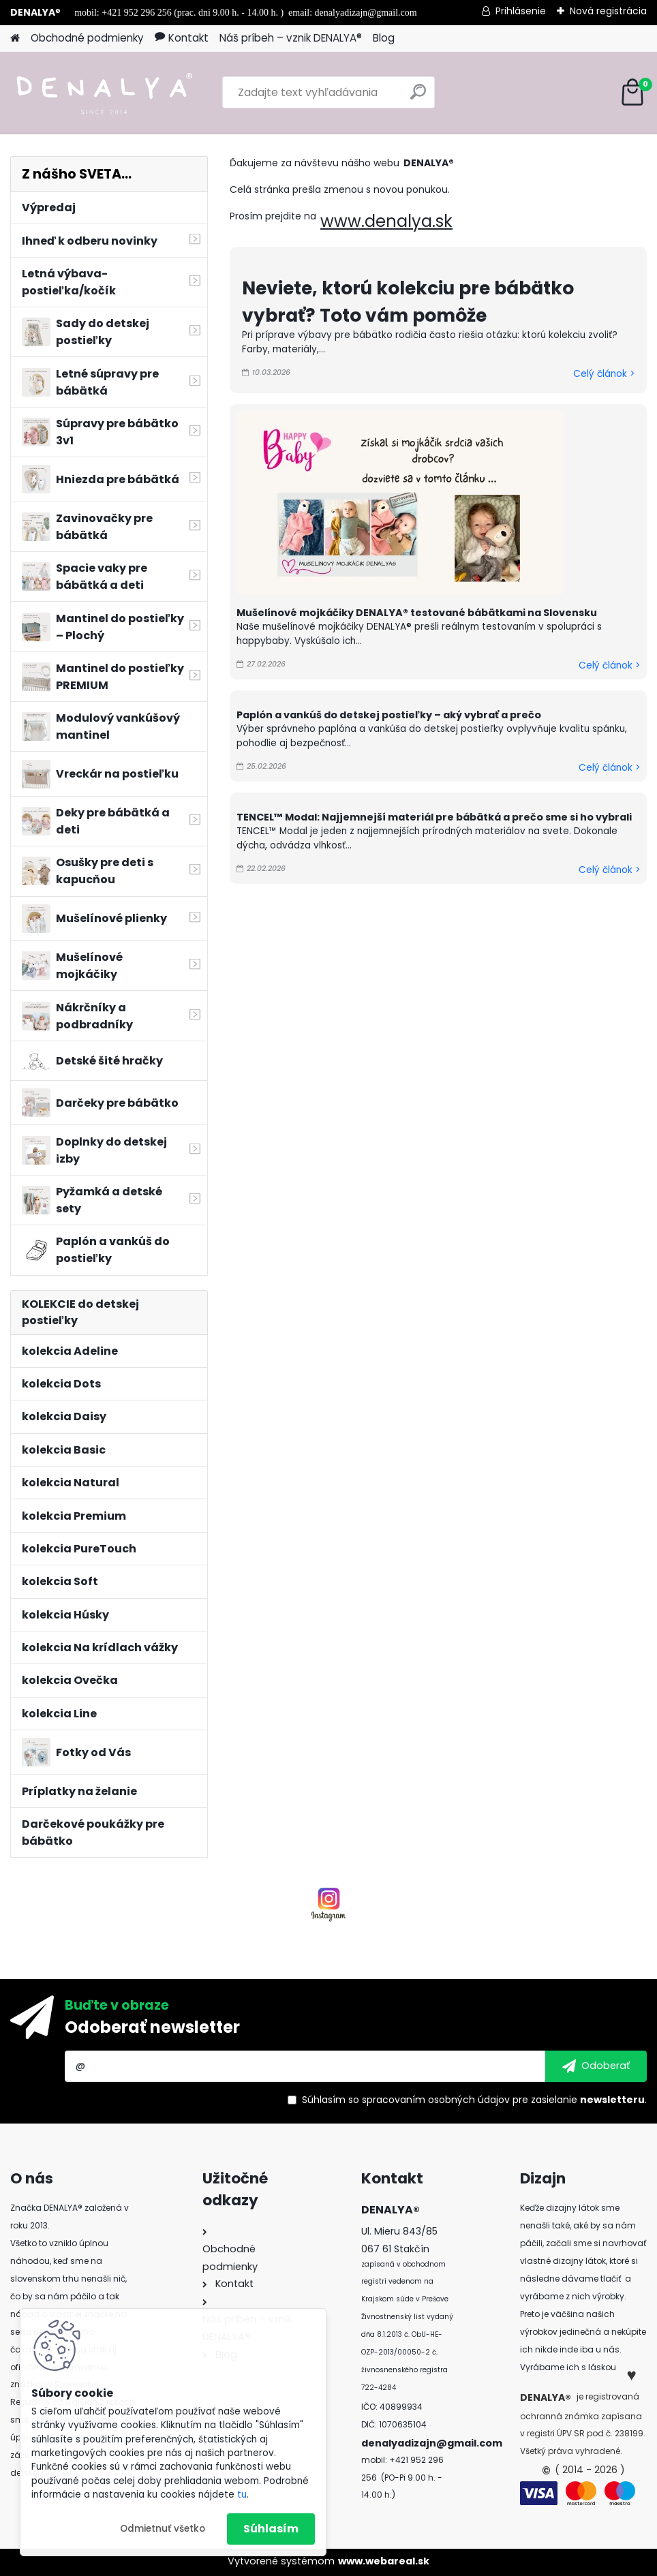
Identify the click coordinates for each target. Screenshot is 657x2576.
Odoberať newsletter (152, 2027)
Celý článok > (604, 373)
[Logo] (104, 93)
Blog (384, 38)
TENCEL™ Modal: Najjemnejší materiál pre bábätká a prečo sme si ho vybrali (434, 817)
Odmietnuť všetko (162, 2528)
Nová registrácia (608, 11)
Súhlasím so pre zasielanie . (474, 2099)
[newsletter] (596, 2066)
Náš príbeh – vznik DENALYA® (290, 38)
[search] (418, 97)
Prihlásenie (520, 11)
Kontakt (182, 38)
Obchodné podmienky (87, 38)
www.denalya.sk (386, 221)
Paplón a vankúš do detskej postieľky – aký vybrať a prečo (388, 715)
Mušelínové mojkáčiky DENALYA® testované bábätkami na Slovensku (416, 612)
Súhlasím (271, 2528)
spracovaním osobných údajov (436, 2099)
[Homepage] (15, 38)
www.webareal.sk (383, 2561)
